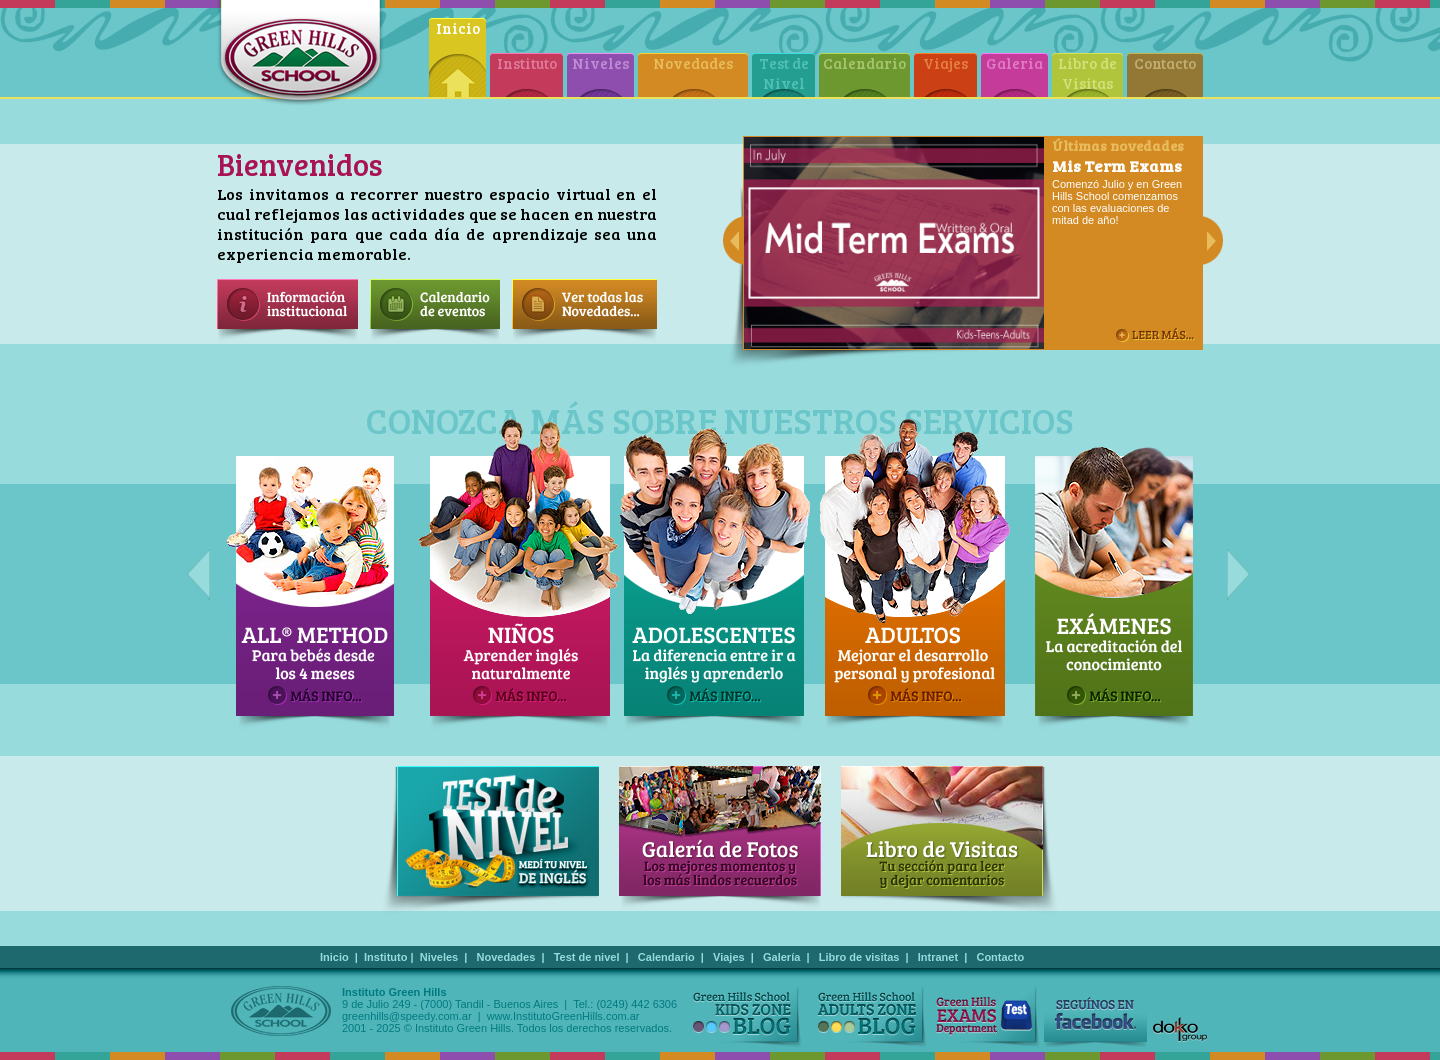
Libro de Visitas (1087, 73)
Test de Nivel (784, 73)
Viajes (945, 63)
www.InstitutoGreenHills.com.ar (563, 1016)
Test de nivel (587, 957)
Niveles (600, 63)
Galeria (1014, 63)
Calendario (864, 63)
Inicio (458, 28)
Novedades (693, 63)
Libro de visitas (859, 957)
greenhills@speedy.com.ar (407, 1016)
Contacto (1165, 63)
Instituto (527, 63)
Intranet (938, 957)
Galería (781, 957)
